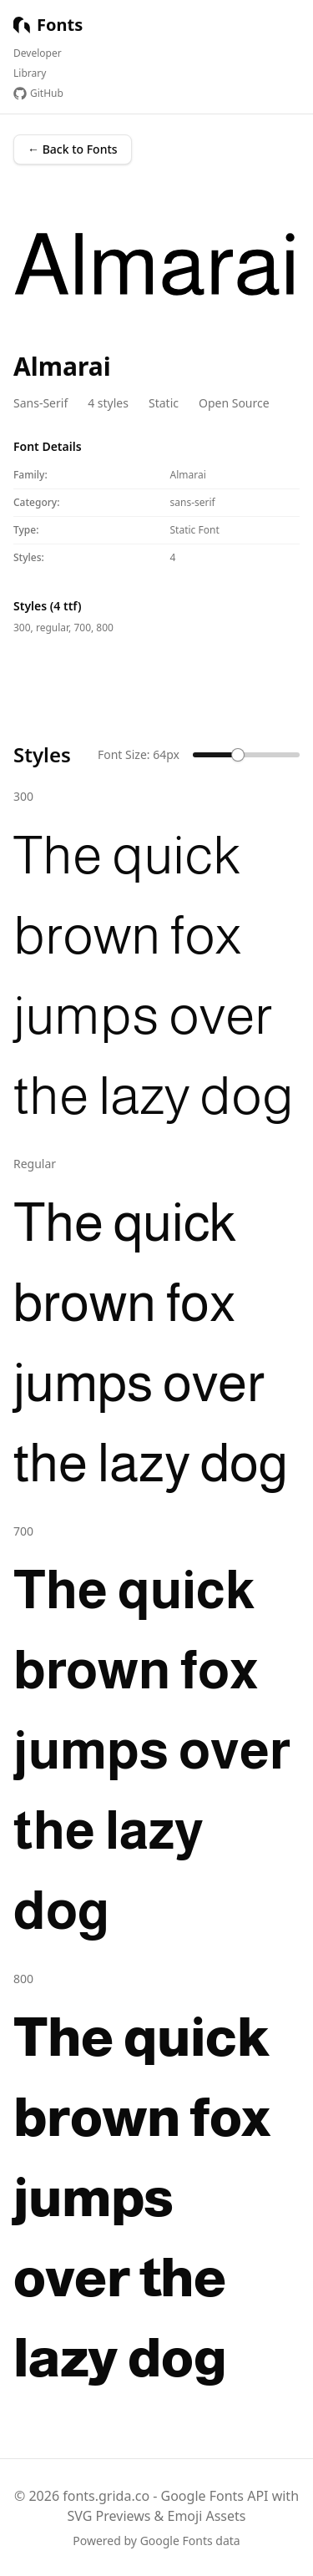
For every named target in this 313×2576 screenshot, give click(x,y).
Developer (37, 53)
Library (29, 73)
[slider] (238, 755)
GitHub (38, 93)
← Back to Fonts (73, 149)
